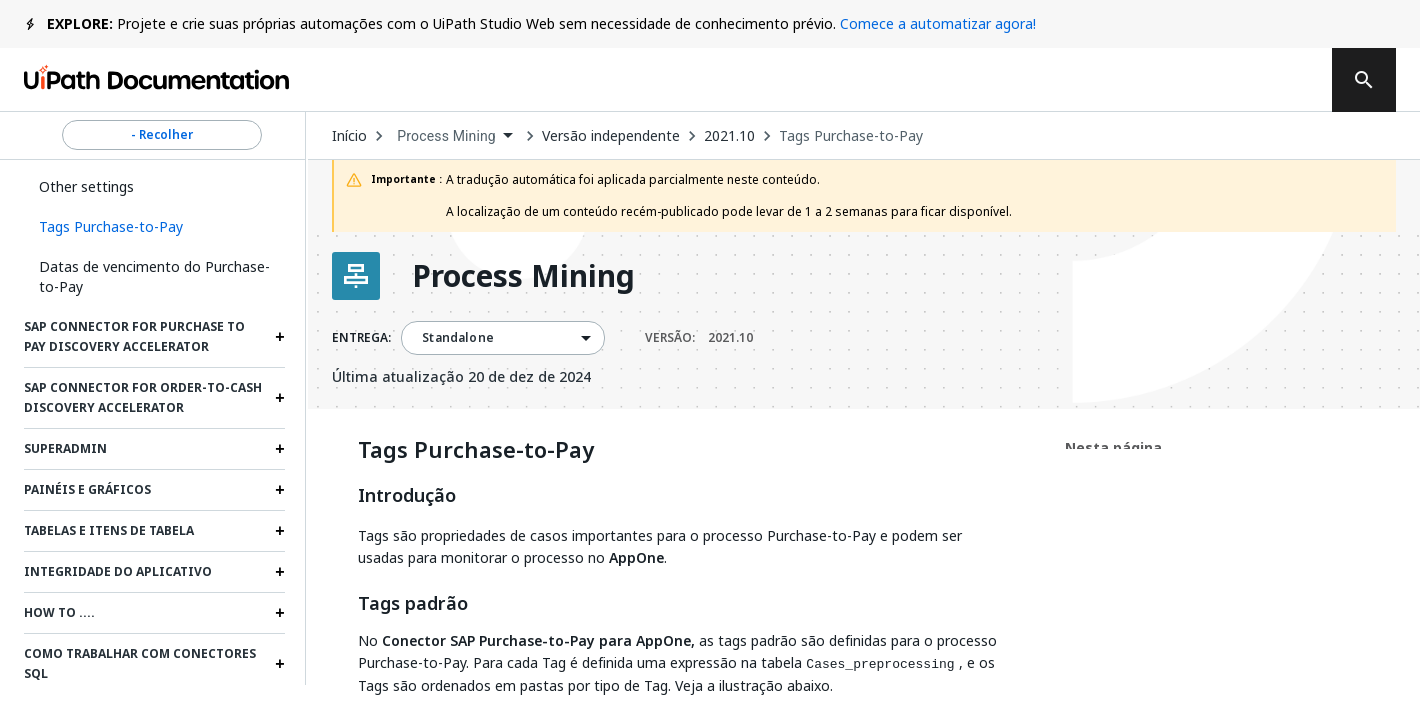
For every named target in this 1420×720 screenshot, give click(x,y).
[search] (1364, 80)
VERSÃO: (699, 338)
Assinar (1006, 80)
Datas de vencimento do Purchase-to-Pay (154, 276)
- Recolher (162, 135)
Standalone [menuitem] (458, 338)
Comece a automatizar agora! (938, 23)
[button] (154, 227)
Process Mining (523, 276)
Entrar (1264, 80)
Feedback (864, 80)
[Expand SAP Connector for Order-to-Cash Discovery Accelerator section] (280, 398)
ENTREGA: (361, 338)
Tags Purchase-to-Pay (851, 136)
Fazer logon (1148, 80)
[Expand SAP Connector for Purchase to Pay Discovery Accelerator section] (280, 337)
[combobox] (454, 136)
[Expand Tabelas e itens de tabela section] (280, 531)
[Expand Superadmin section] (280, 449)
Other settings (86, 186)
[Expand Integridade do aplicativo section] (280, 572)
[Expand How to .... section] (280, 613)
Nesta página (1113, 447)
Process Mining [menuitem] (446, 136)
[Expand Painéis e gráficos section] (280, 490)
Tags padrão (413, 604)
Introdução (407, 496)
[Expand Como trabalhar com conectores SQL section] (280, 664)
